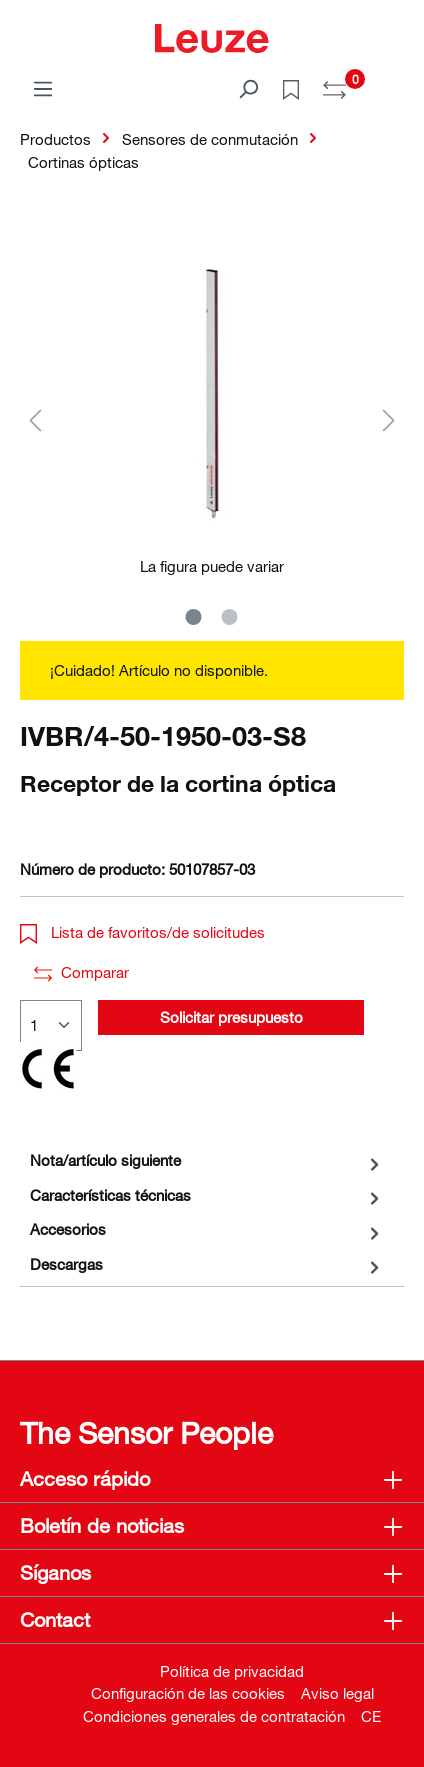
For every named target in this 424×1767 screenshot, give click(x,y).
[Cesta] (392, 82)
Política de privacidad (232, 1671)
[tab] (207, 1160)
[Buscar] (248, 88)
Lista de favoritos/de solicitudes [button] (142, 932)
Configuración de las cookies (188, 1693)
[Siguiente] (389, 419)
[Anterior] (35, 419)
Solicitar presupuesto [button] (231, 1017)
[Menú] (43, 88)
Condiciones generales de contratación (214, 1716)
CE (371, 1716)
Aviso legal (337, 1693)
